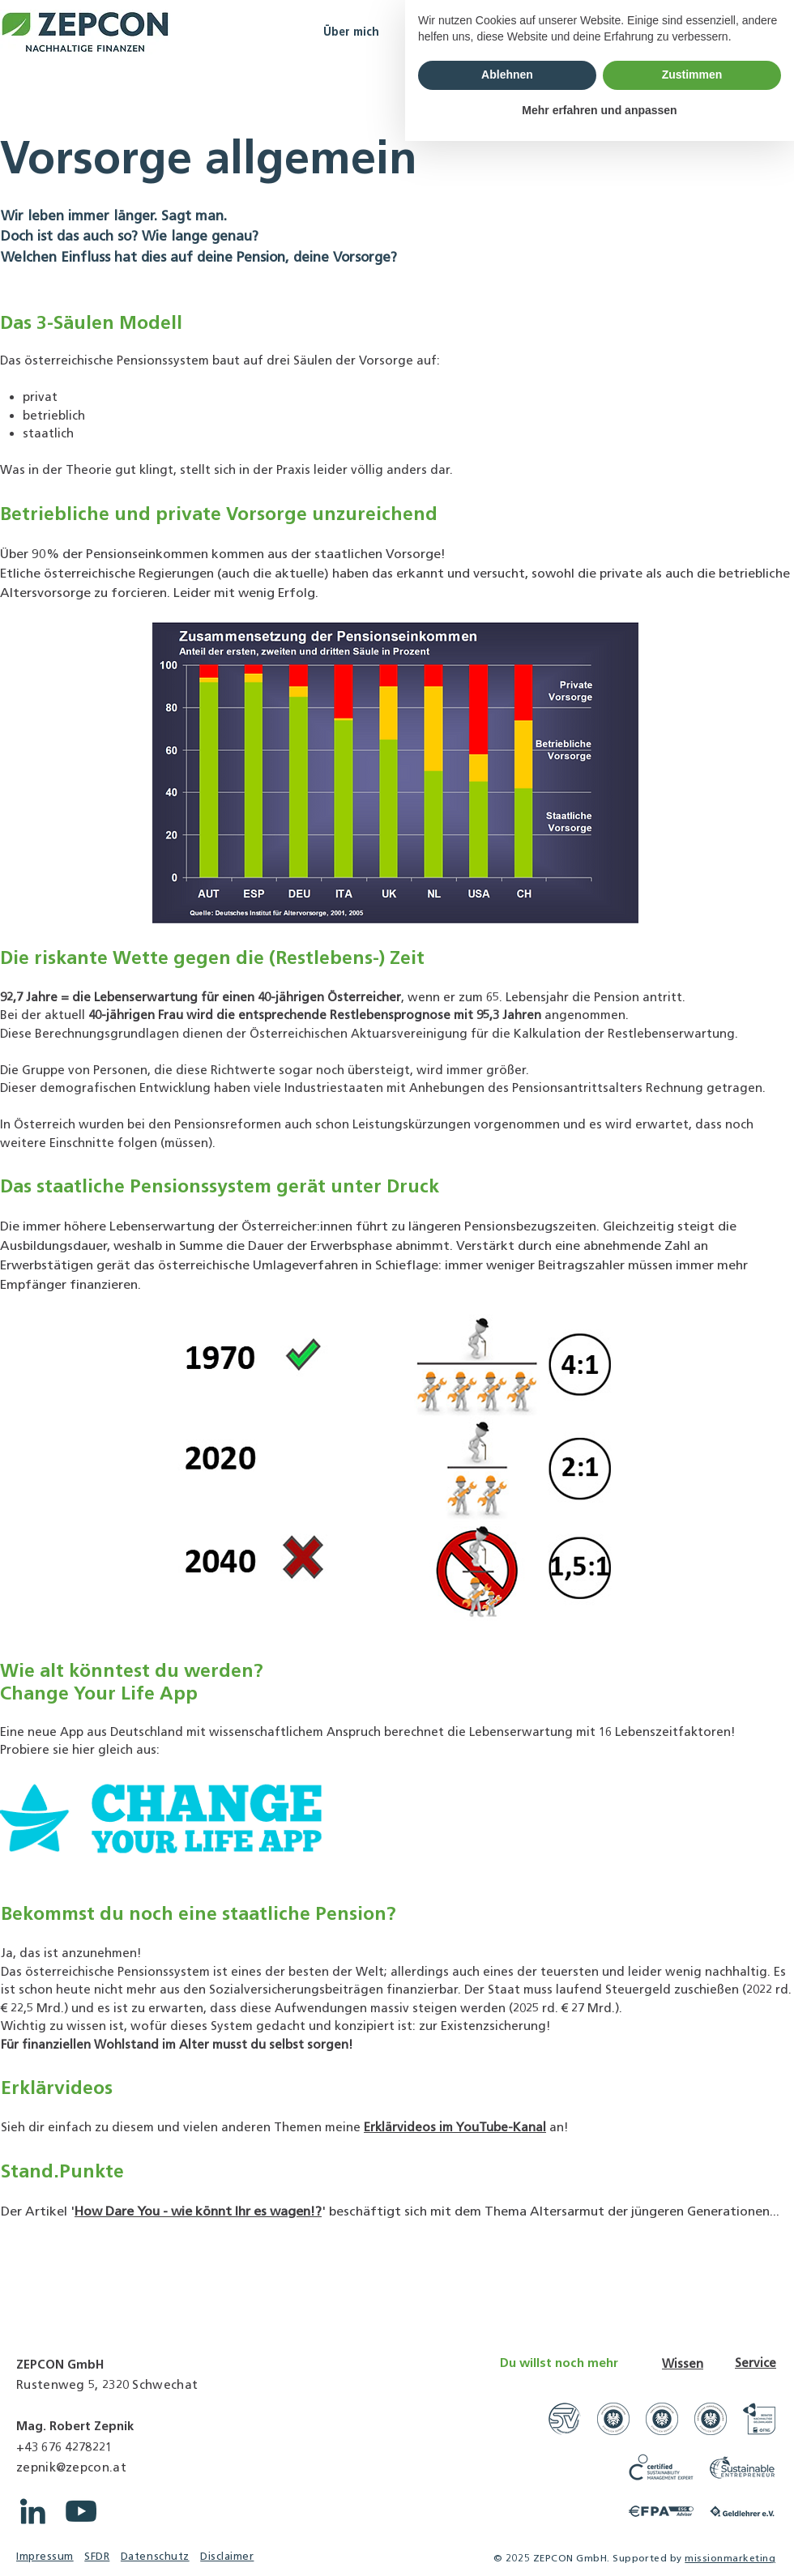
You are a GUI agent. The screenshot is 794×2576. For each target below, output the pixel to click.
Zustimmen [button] (692, 2509)
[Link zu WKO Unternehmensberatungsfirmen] (613, 2419)
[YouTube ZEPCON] (81, 2511)
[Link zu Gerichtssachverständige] (565, 2419)
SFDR (96, 2556)
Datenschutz (155, 2556)
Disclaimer (227, 2556)
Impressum (45, 2556)
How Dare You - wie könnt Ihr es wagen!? (198, 2211)
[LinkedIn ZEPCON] (32, 2511)
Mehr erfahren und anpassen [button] (599, 2544)
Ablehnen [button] (507, 2509)
